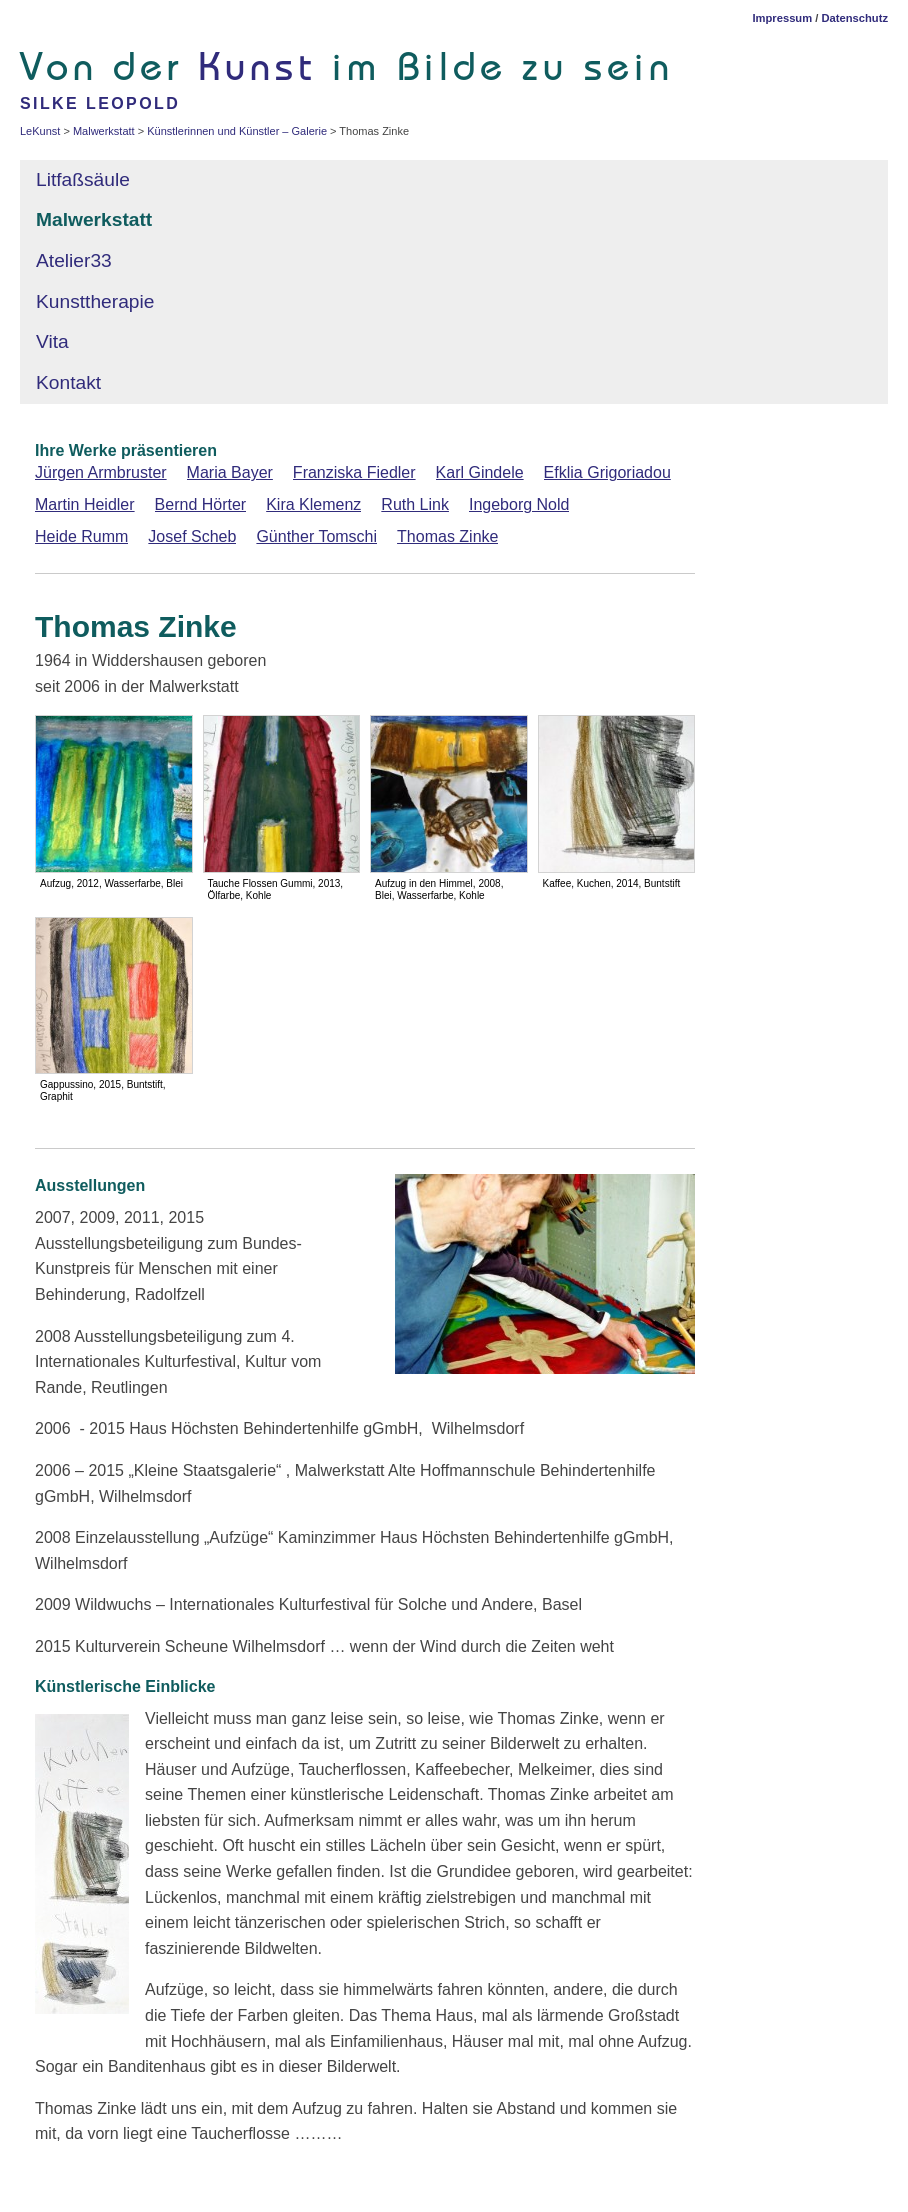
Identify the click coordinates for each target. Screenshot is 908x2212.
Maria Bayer (230, 472)
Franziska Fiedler (354, 472)
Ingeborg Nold (519, 504)
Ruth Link (415, 504)
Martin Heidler (85, 504)
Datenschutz (854, 18)
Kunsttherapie (98, 301)
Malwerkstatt (94, 219)
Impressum (782, 18)
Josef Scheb (192, 536)
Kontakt (68, 382)
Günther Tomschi (316, 536)
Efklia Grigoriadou (607, 472)
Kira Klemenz (313, 504)
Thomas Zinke (447, 536)
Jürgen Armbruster (101, 472)
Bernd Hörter (201, 504)
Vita (52, 341)
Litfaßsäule (83, 179)
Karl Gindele (480, 472)
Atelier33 (74, 260)
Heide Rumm (81, 536)
